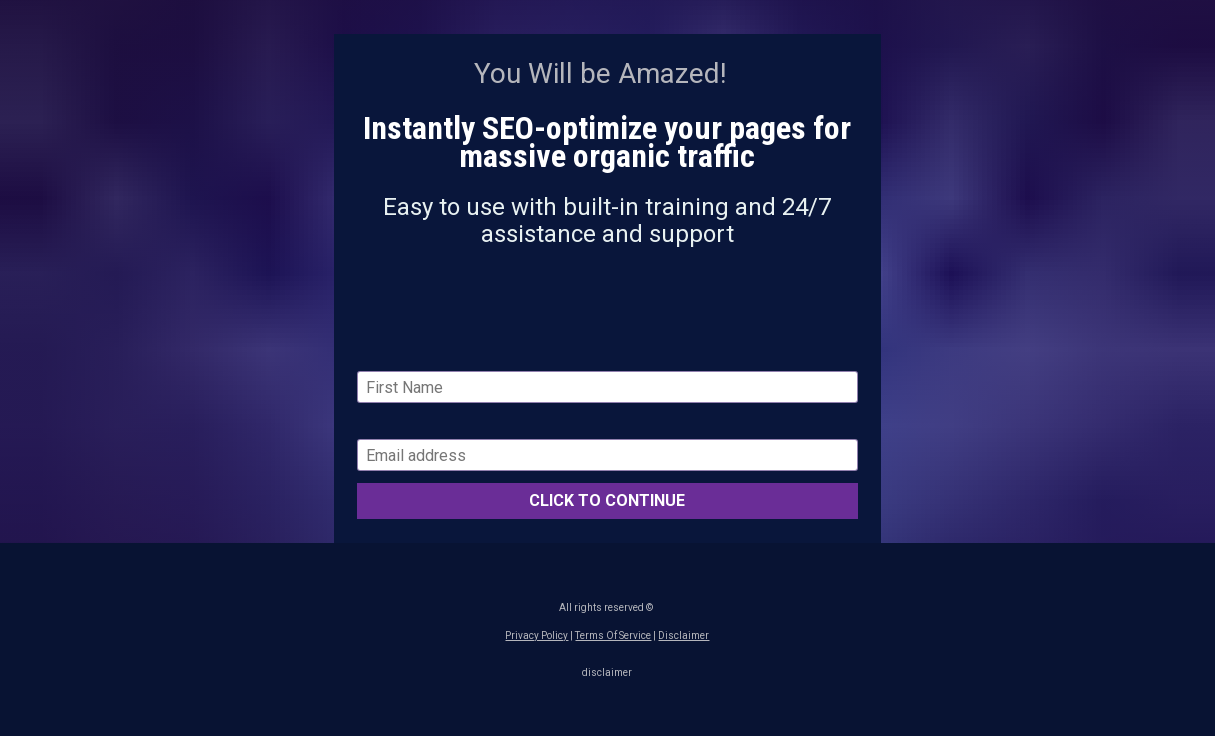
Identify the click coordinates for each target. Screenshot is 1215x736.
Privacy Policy (536, 635)
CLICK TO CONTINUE (607, 500)
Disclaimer (683, 635)
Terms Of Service (613, 635)
